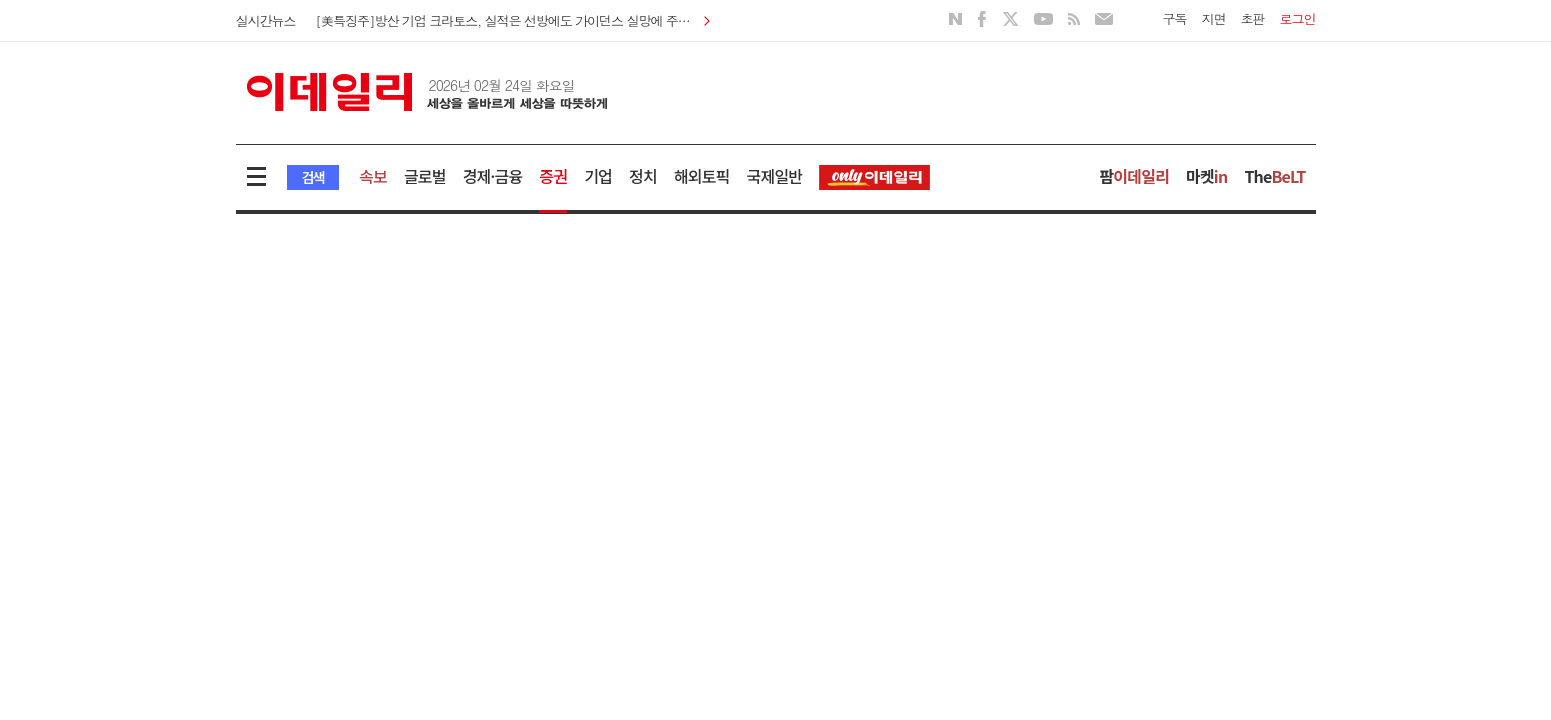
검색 (313, 177)
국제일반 (775, 176)
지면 (1214, 18)
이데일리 (427, 92)
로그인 (1298, 18)
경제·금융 (493, 176)
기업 (598, 176)
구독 (1175, 18)
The (1274, 176)
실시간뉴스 (266, 20)
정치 (643, 176)
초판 (1253, 18)
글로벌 (425, 176)
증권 (553, 176)
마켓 (1206, 176)
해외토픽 (702, 176)
